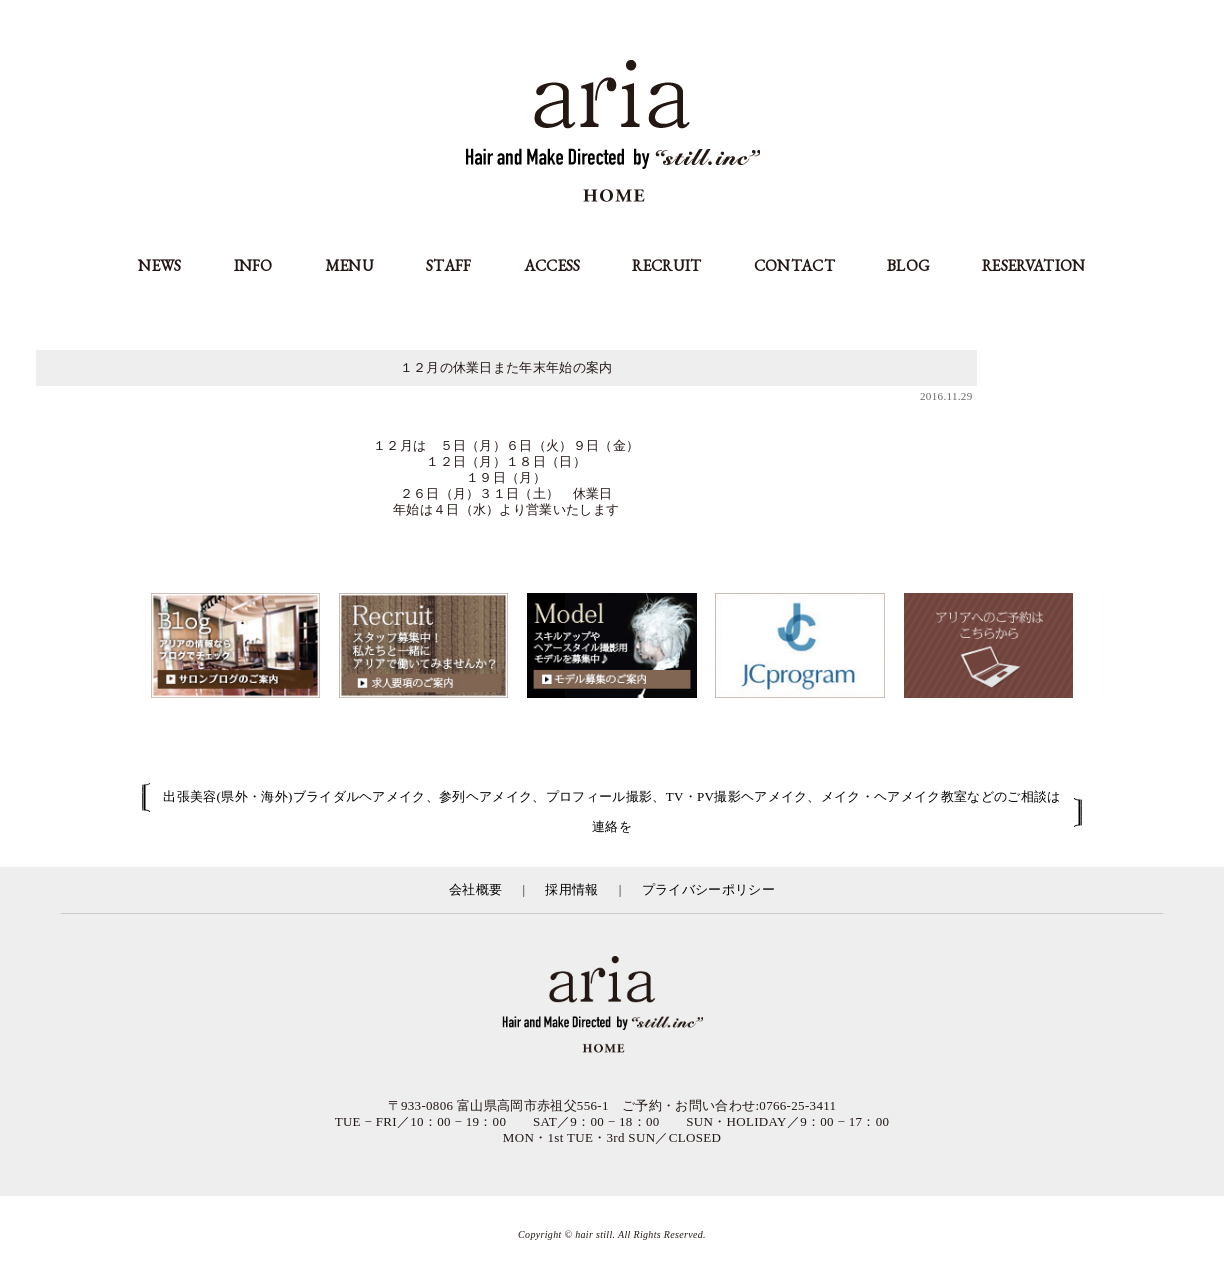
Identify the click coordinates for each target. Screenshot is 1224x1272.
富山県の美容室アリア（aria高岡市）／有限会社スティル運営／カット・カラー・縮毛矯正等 (612, 1006)
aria (612, 133)
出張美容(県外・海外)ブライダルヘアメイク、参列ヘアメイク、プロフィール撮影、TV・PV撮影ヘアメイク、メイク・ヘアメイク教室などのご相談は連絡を (611, 811)
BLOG (908, 265)
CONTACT (794, 265)
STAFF (449, 265)
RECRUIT (666, 265)
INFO (253, 265)
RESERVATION (1034, 265)
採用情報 (571, 889)
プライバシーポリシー (708, 889)
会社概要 (475, 889)
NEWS (159, 265)
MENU (349, 265)
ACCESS (552, 265)
